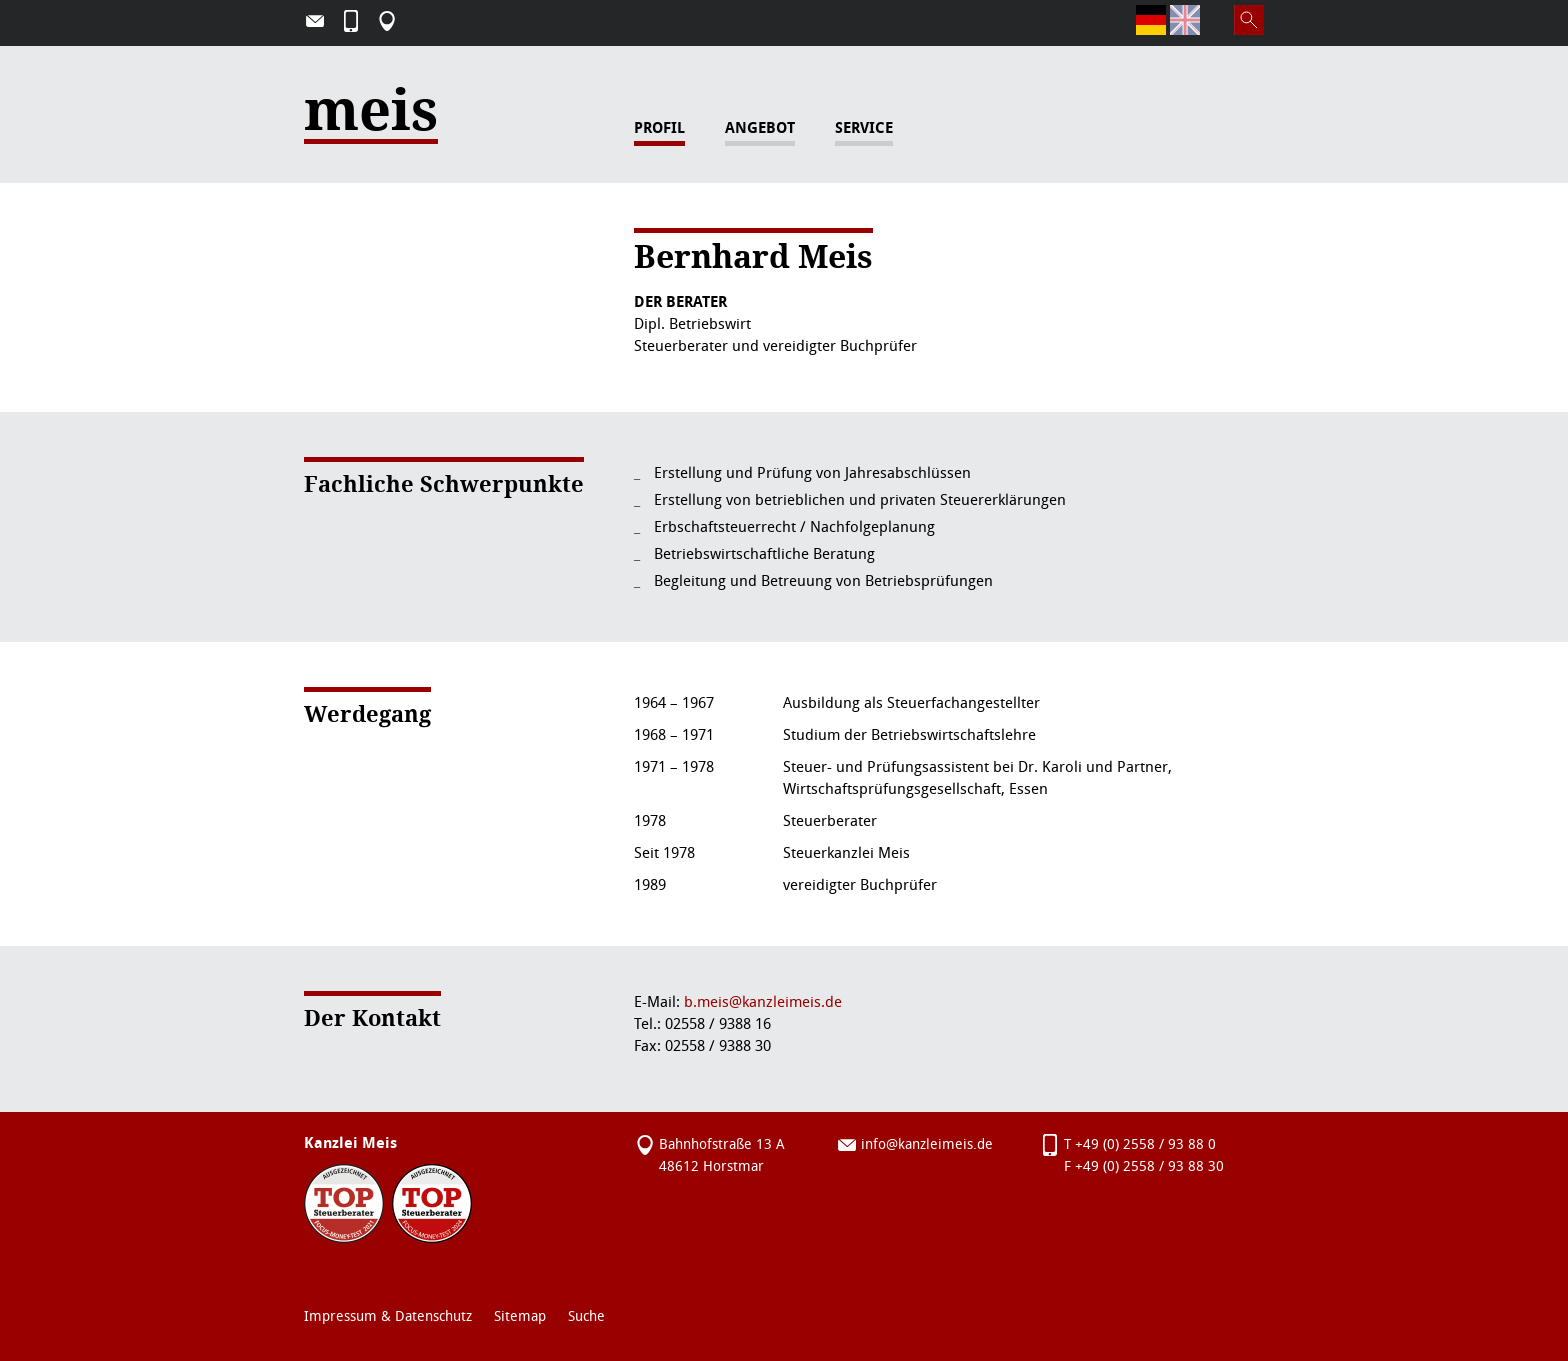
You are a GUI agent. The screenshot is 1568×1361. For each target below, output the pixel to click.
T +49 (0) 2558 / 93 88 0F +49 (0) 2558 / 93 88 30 (1144, 1155)
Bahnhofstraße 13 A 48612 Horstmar (722, 1155)
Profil (659, 128)
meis (371, 121)
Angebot (760, 128)
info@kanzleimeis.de (927, 1144)
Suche (586, 1317)
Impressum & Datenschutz (388, 1317)
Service (864, 128)
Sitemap (520, 1317)
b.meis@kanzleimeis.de (763, 1002)
